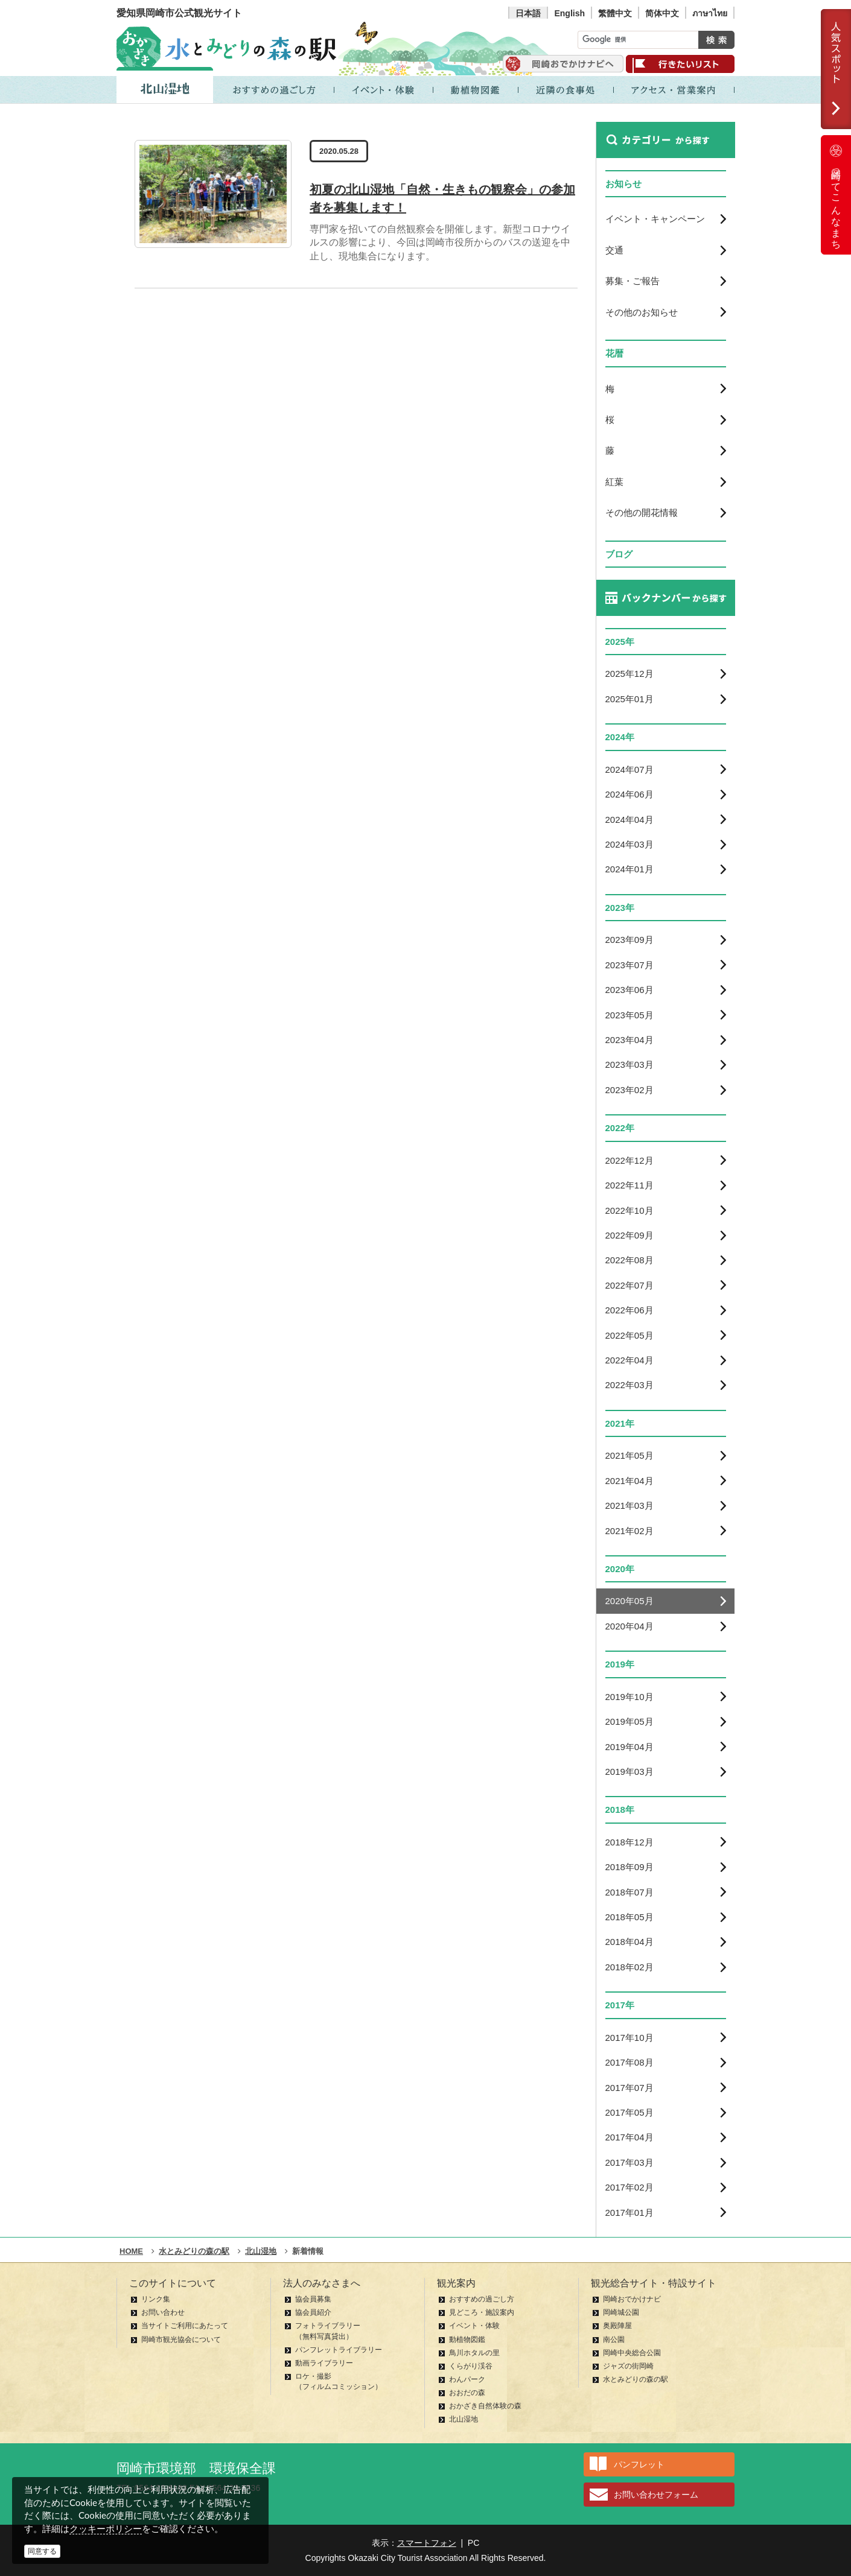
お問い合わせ (163, 2312)
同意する (42, 2551)
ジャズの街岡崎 (628, 2366)
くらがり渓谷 (470, 2366)
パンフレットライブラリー (338, 2350)
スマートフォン (426, 2543)
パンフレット (639, 2464)
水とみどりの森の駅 (635, 2379)
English (569, 13)
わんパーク (467, 2379)
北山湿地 (463, 2419)
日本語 (528, 13)
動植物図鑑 (467, 2339)
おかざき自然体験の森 (485, 2406)
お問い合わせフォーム (656, 2494)
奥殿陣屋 (617, 2325)
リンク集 (155, 2299)
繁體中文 (615, 13)
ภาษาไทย (709, 13)
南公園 (614, 2339)
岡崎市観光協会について (181, 2339)
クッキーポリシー (105, 2529)
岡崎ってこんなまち (836, 195)
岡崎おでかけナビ (632, 2299)
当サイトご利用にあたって (184, 2325)
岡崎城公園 (621, 2312)
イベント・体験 (474, 2325)
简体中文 (662, 13)
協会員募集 (313, 2299)
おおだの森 (467, 2392)
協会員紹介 (313, 2312)
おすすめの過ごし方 (481, 2299)
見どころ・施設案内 (481, 2312)
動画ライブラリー (324, 2363)
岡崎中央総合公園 (632, 2353)
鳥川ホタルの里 (474, 2353)
